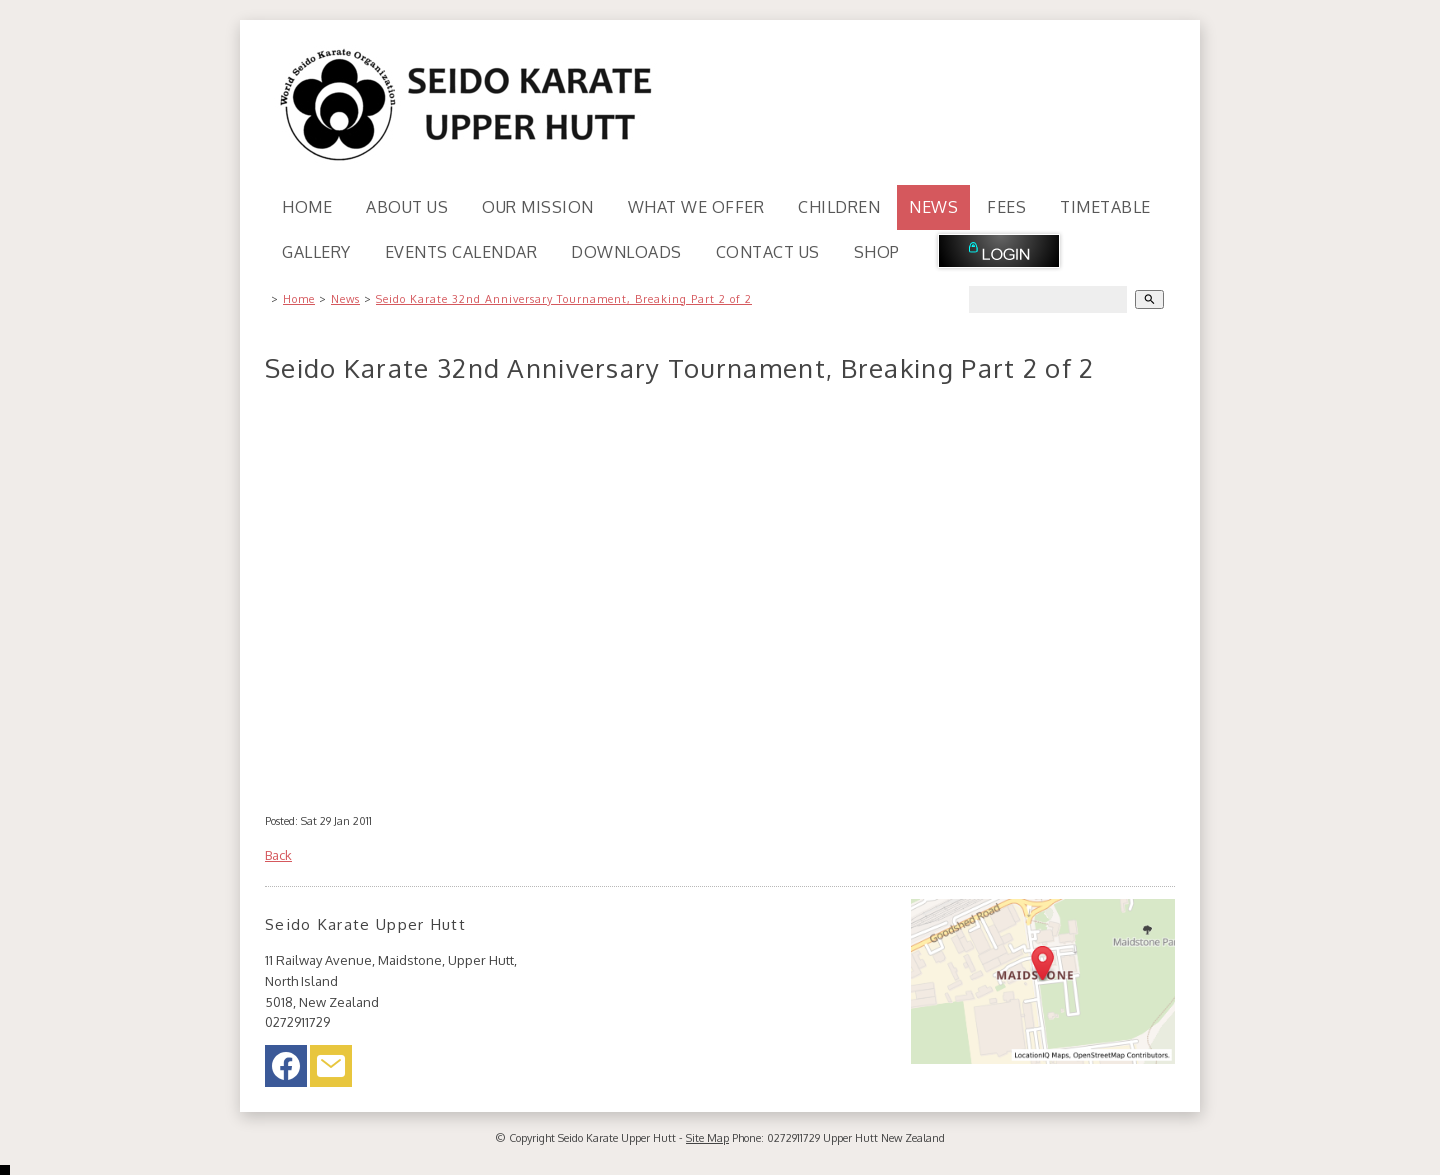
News (933, 207)
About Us (407, 207)
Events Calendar (461, 252)
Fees (1006, 207)
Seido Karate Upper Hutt (617, 1138)
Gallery (316, 252)
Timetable (1105, 207)
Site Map (707, 1138)
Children (839, 207)
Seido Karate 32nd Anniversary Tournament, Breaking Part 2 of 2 (564, 299)
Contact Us (768, 252)
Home (307, 207)
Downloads (626, 252)
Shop (877, 252)
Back (278, 855)
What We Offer (696, 207)
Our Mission (538, 207)
